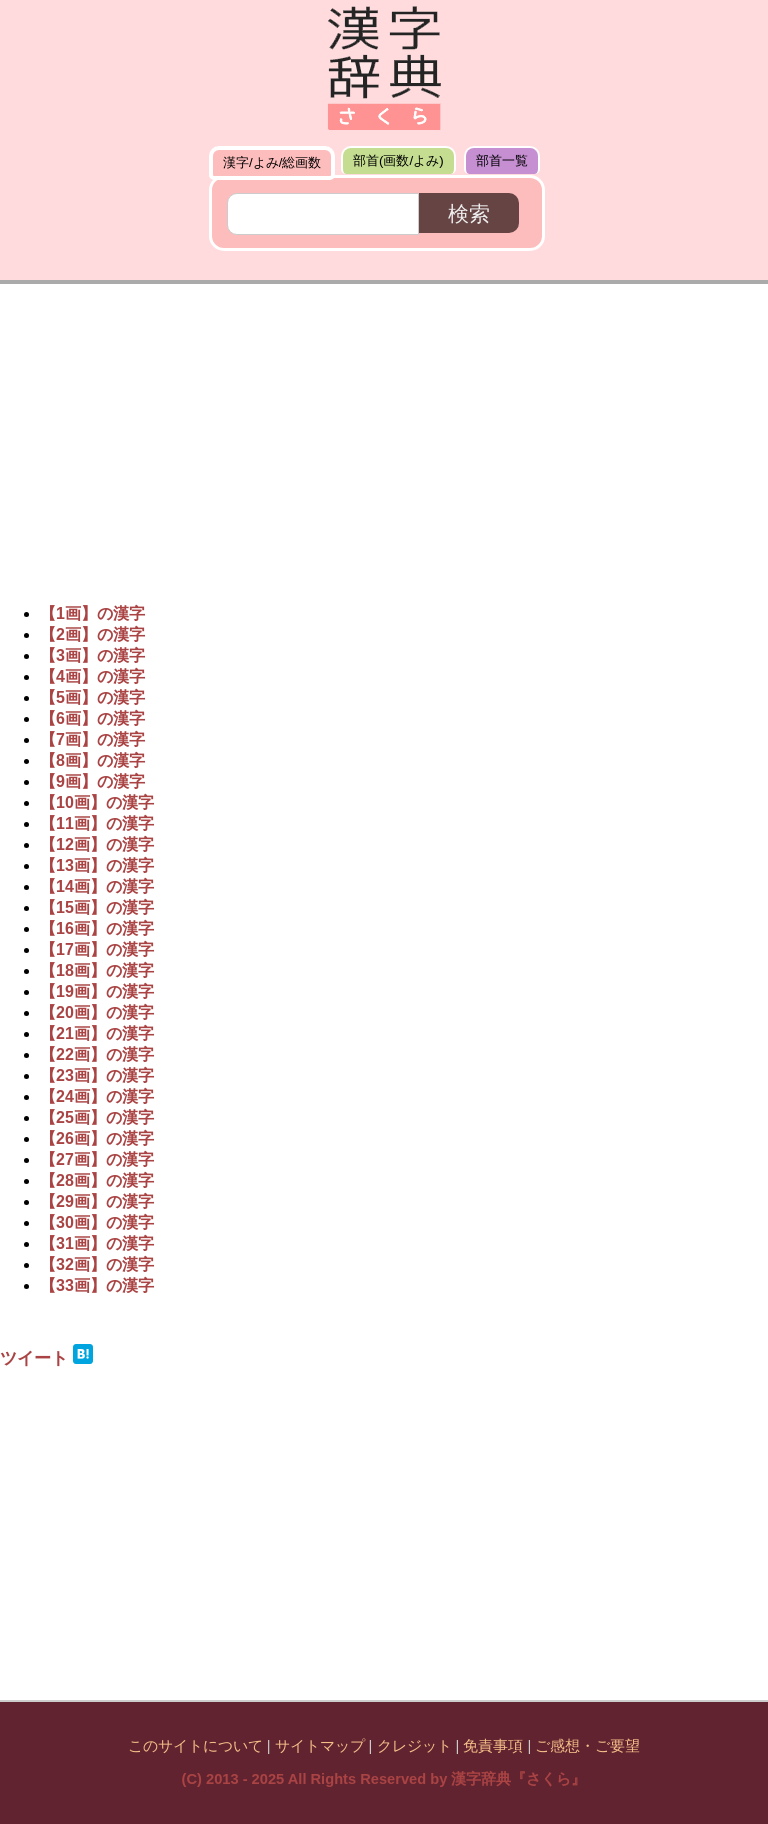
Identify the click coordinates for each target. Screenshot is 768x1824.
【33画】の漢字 (97, 1285)
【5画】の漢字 (92, 697)
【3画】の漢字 (92, 655)
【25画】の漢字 (97, 1117)
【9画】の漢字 (92, 781)
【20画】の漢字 (97, 1012)
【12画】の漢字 (97, 844)
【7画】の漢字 (92, 739)
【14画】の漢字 (97, 886)
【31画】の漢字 (97, 1243)
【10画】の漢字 (97, 802)
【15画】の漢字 (97, 907)
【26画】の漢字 (97, 1138)
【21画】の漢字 (97, 1033)
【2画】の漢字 (92, 634)
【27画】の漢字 (97, 1159)
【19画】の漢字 (97, 991)
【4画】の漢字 (92, 676)
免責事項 (493, 1746)
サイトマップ (320, 1746)
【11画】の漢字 (97, 823)
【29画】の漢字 (97, 1201)
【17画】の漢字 (97, 949)
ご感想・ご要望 (587, 1746)
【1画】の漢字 (92, 613)
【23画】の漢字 (97, 1075)
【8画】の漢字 (92, 760)
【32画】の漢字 (97, 1264)
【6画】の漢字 (92, 718)
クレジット (414, 1746)
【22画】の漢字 (97, 1054)
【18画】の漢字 (97, 970)
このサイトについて (195, 1746)
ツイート (34, 1358)
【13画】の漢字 (97, 865)
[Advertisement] (384, 434)
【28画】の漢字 (97, 1180)
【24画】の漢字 (97, 1096)
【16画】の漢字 (97, 928)
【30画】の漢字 (97, 1222)
